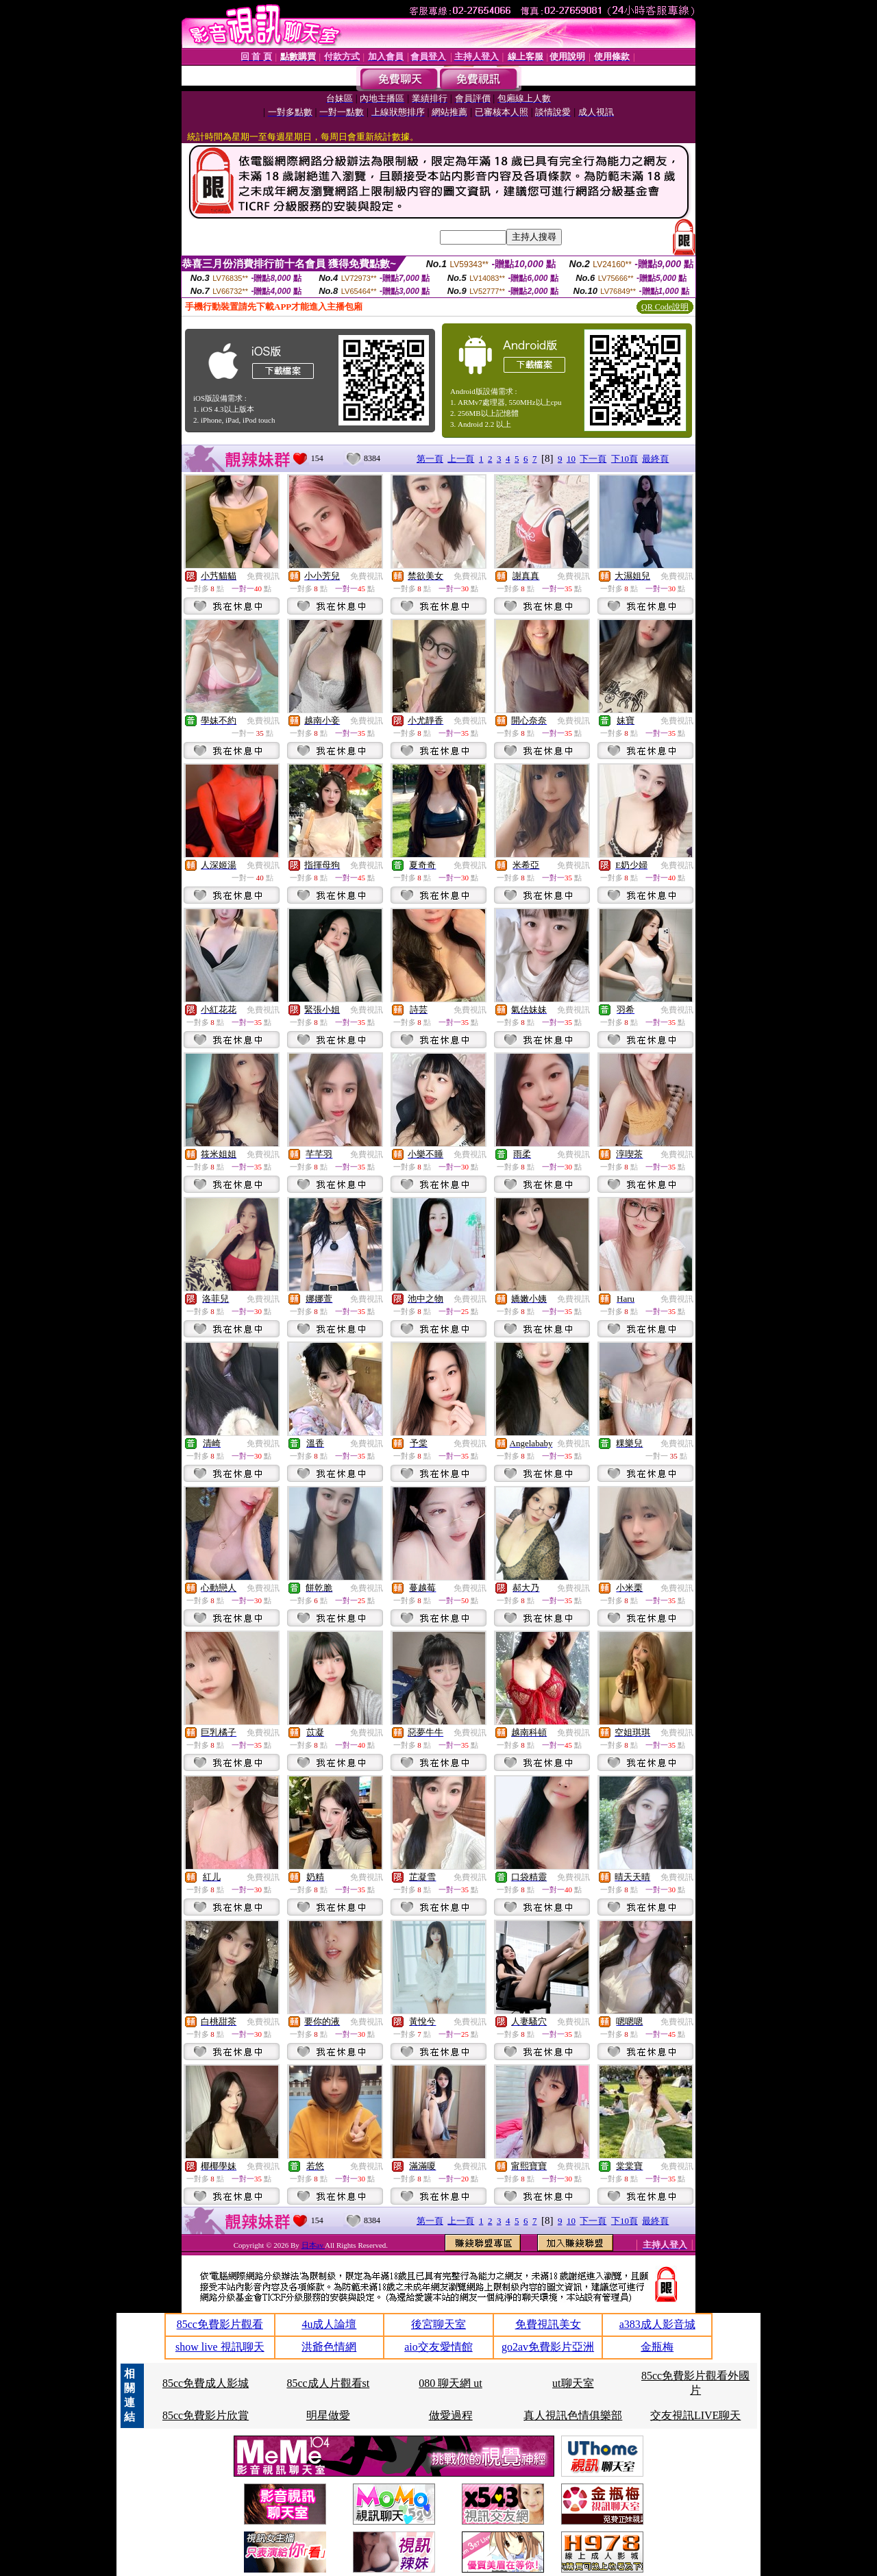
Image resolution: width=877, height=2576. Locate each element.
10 (571, 459)
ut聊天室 (572, 2383)
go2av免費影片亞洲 (548, 2347)
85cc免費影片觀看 (220, 2324)
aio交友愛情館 (438, 2347)
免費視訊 (263, 576)
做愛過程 (451, 2415)
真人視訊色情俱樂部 (572, 2415)
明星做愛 (328, 2415)
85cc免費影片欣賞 (205, 2415)
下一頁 (593, 459)
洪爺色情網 (328, 2347)
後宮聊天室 (438, 2324)
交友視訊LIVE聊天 (695, 2415)
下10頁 (624, 459)
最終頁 (655, 459)
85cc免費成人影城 (205, 2383)
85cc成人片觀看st (327, 2383)
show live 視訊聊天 (219, 2347)
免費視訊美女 (548, 2324)
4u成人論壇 (328, 2324)
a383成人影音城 (657, 2324)
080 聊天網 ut (450, 2383)
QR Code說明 (665, 307)
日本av (313, 2245)
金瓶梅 (657, 2347)
